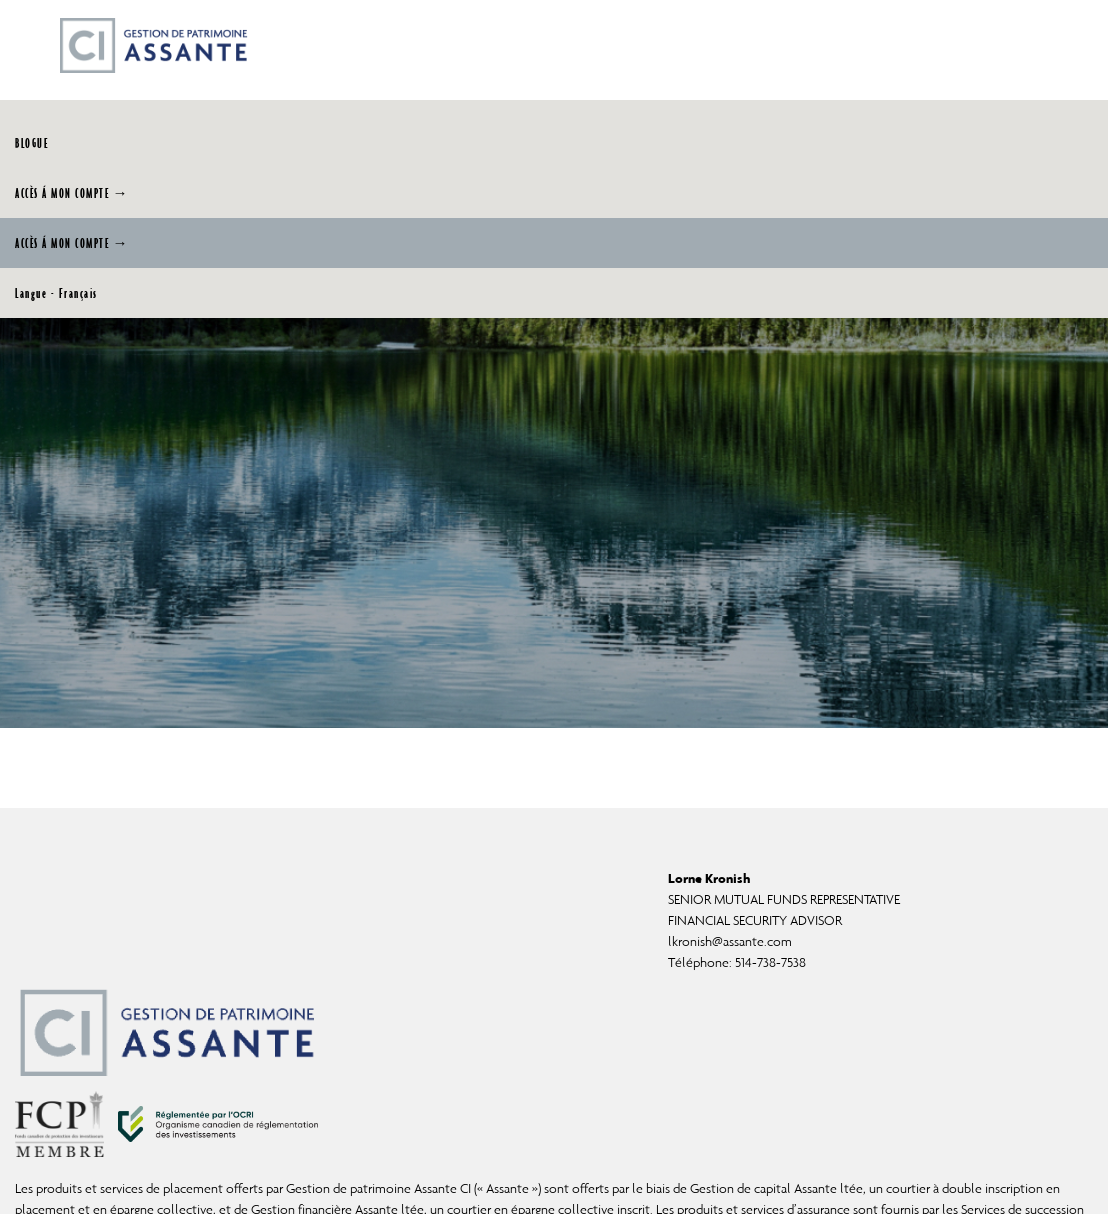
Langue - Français (56, 293)
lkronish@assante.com (730, 941)
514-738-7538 (770, 962)
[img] (554, 364)
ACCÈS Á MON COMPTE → (72, 193)
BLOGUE (31, 143)
